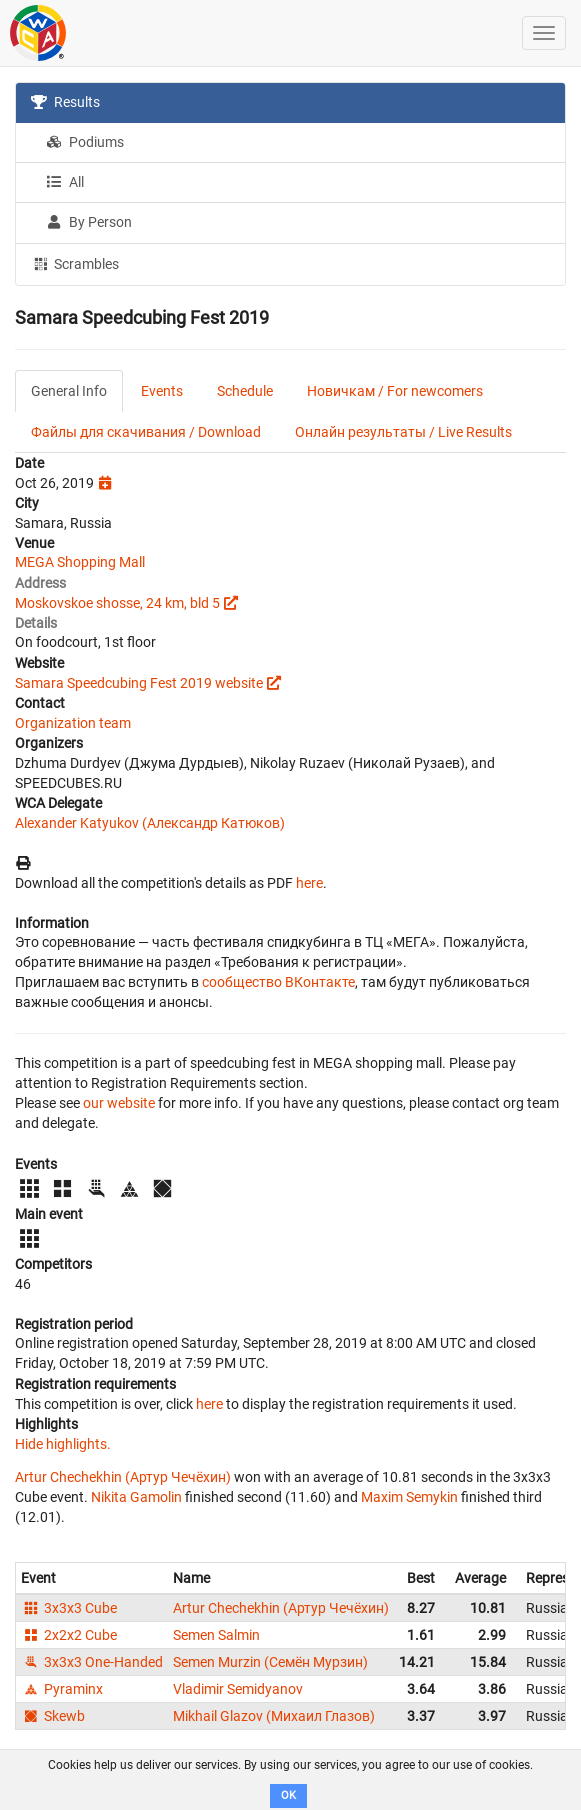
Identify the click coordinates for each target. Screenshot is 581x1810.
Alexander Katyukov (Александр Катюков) (150, 823)
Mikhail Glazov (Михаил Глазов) (274, 1716)
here (309, 883)
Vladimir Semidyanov (238, 1689)
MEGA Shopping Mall (80, 562)
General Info (69, 391)
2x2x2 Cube (69, 1635)
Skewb (53, 1716)
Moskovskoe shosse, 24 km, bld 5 (117, 603)
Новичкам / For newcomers (395, 391)
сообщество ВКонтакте (278, 982)
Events (162, 391)
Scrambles (75, 263)
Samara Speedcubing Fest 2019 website (139, 683)
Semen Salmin (216, 1635)
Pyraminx (62, 1689)
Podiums (85, 142)
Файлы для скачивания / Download (146, 432)
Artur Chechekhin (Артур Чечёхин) (123, 1477)
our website (119, 1103)
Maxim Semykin (409, 1497)
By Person (89, 222)
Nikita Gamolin (136, 1497)
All (65, 182)
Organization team (73, 723)
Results (65, 102)
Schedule (245, 391)
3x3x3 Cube (69, 1608)
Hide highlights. (63, 1444)
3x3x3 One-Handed (92, 1662)
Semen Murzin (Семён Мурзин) (270, 1662)
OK (288, 1795)
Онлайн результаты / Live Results (403, 432)
